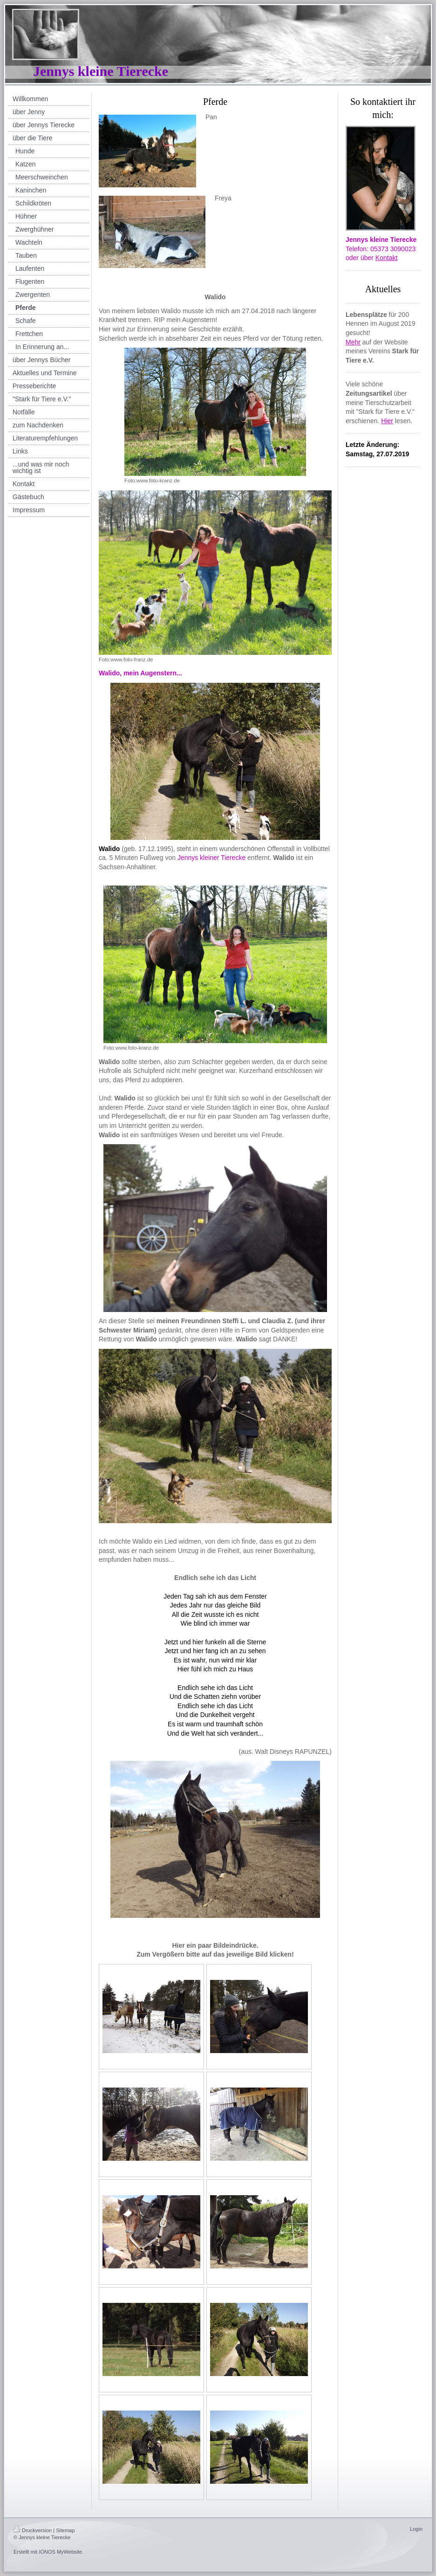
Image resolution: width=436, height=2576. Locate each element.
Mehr (353, 342)
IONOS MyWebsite (60, 2552)
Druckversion (33, 2530)
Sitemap (65, 2530)
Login (416, 2529)
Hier (387, 421)
